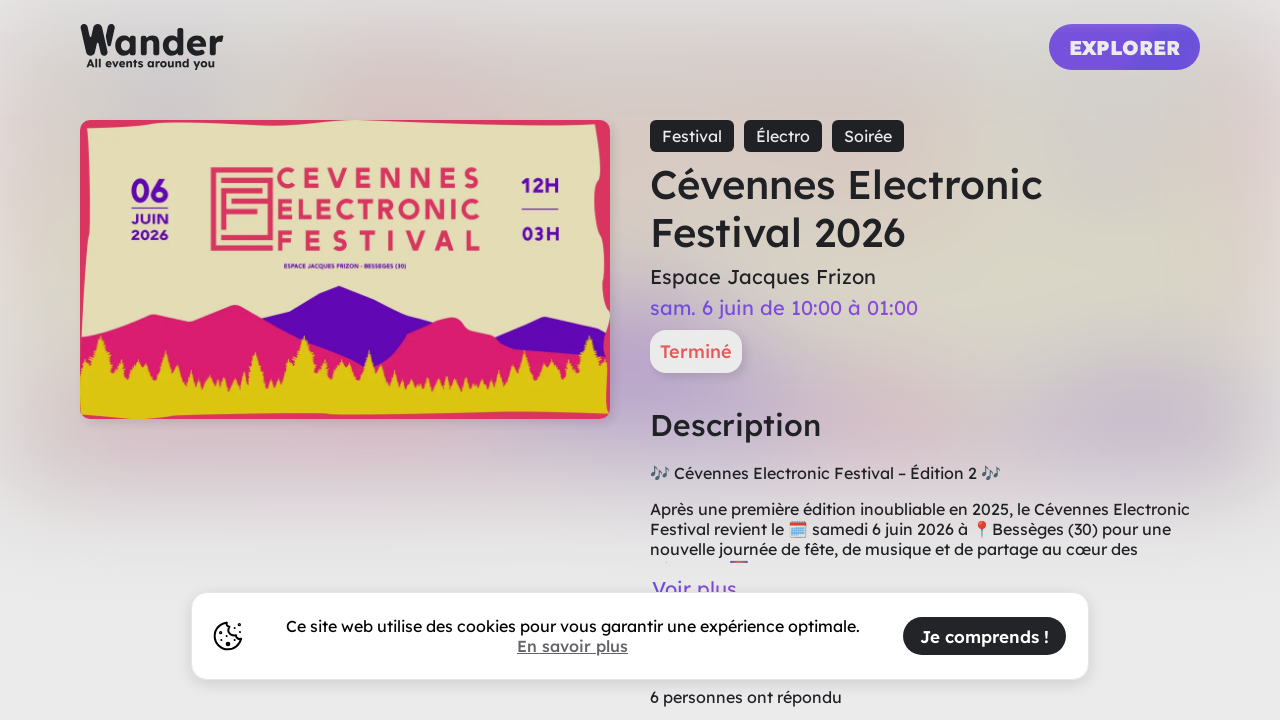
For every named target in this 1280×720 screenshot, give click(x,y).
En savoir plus (572, 646)
